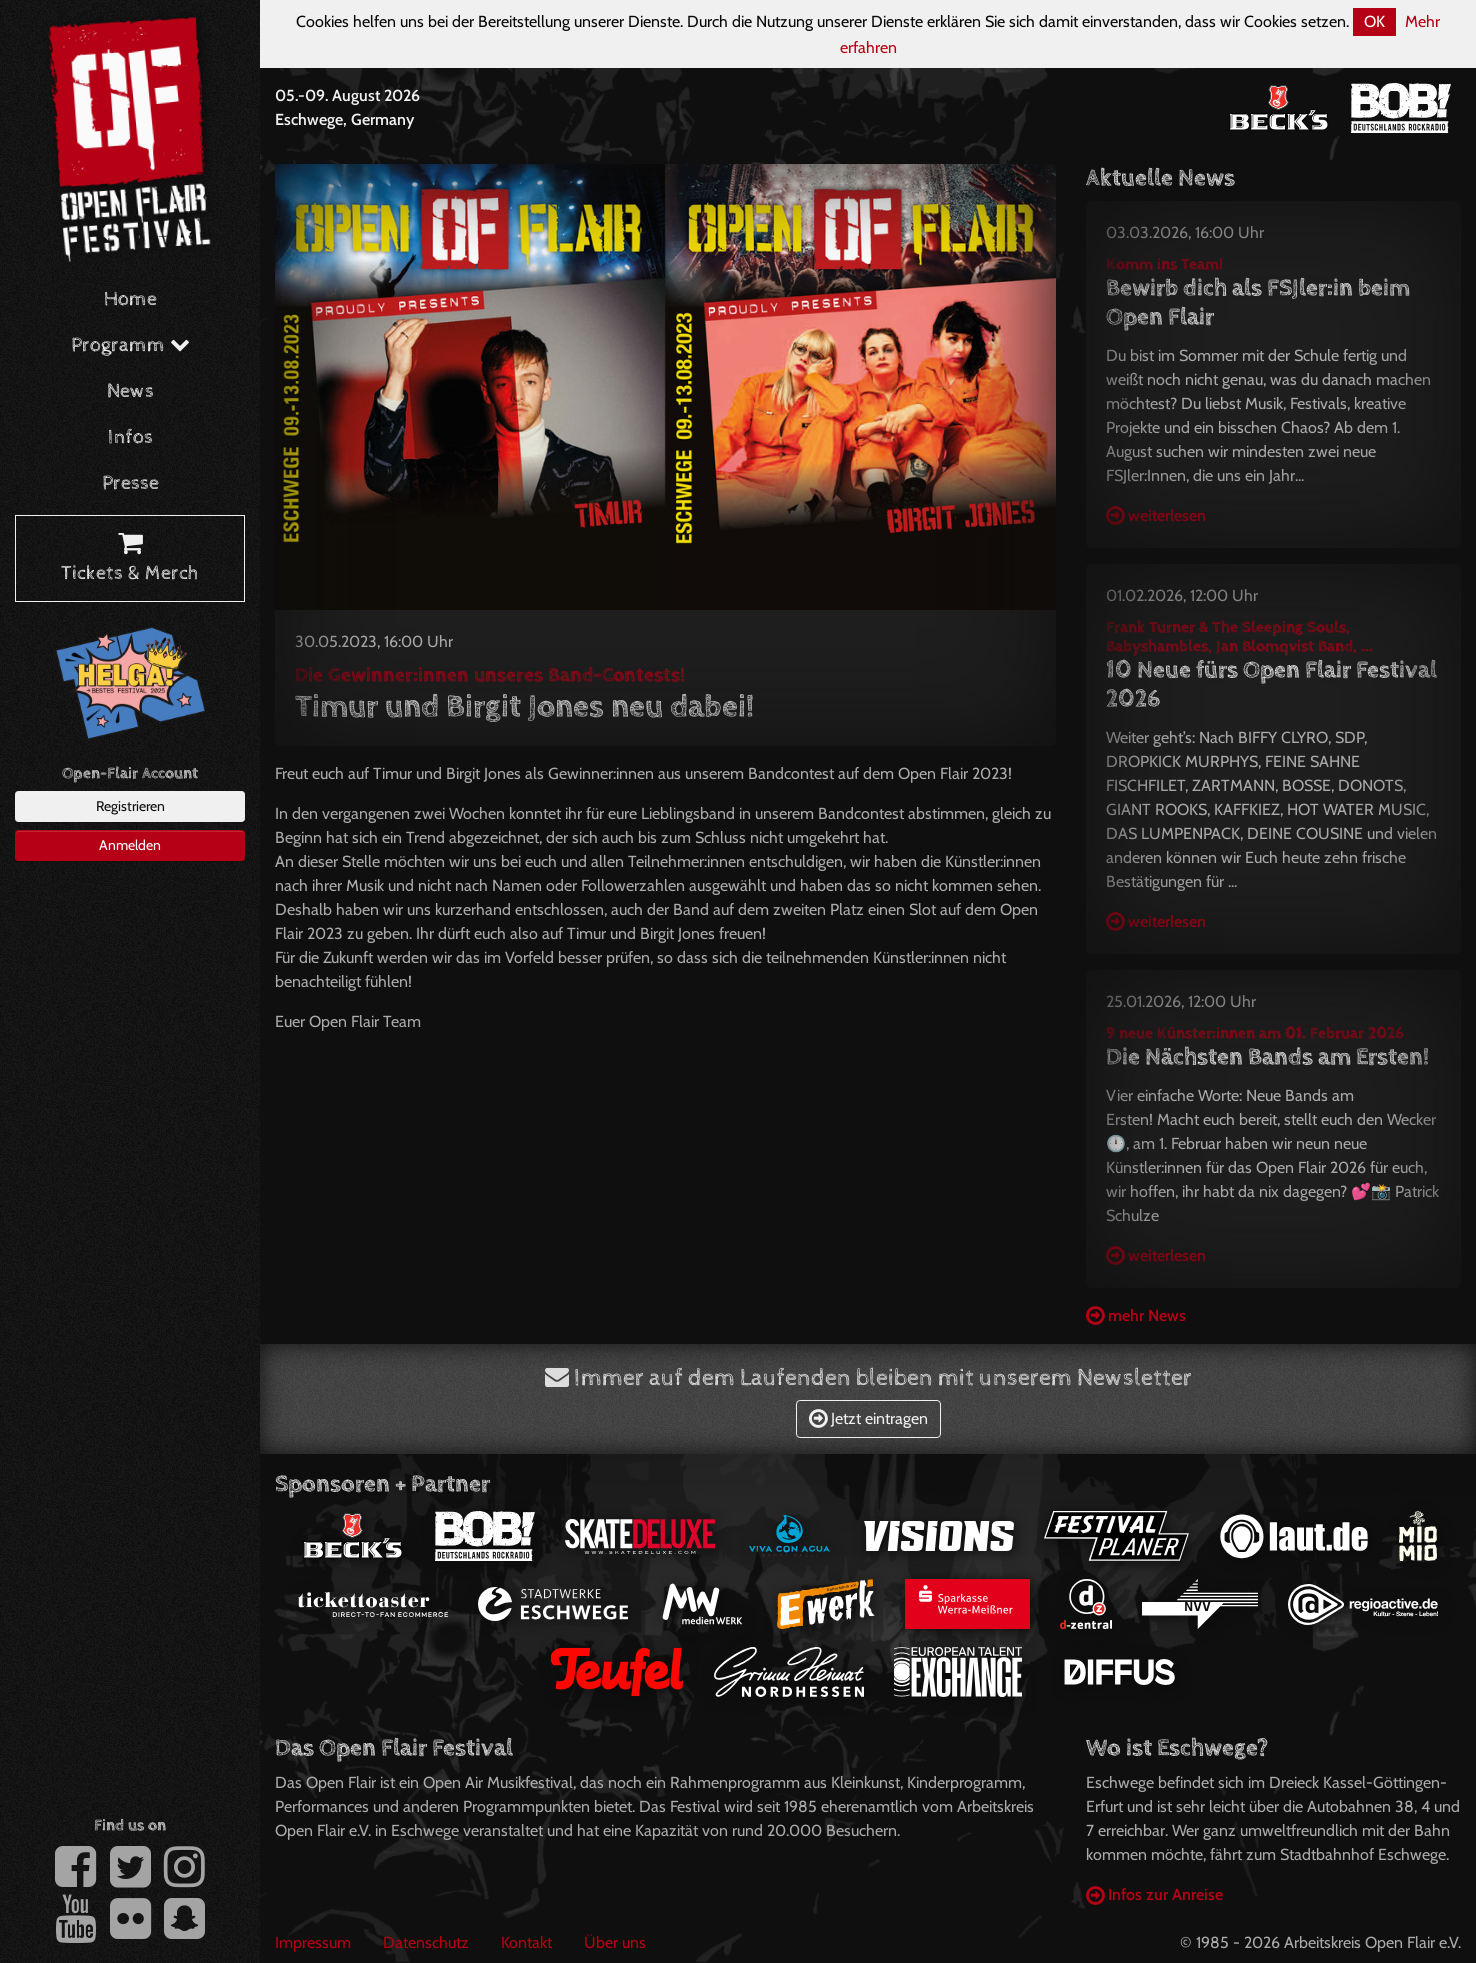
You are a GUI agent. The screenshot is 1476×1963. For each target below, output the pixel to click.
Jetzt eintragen (868, 1418)
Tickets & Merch (130, 559)
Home (130, 299)
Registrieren (130, 806)
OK (1374, 21)
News (130, 391)
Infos (130, 437)
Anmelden (130, 845)
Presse (130, 483)
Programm (130, 345)
